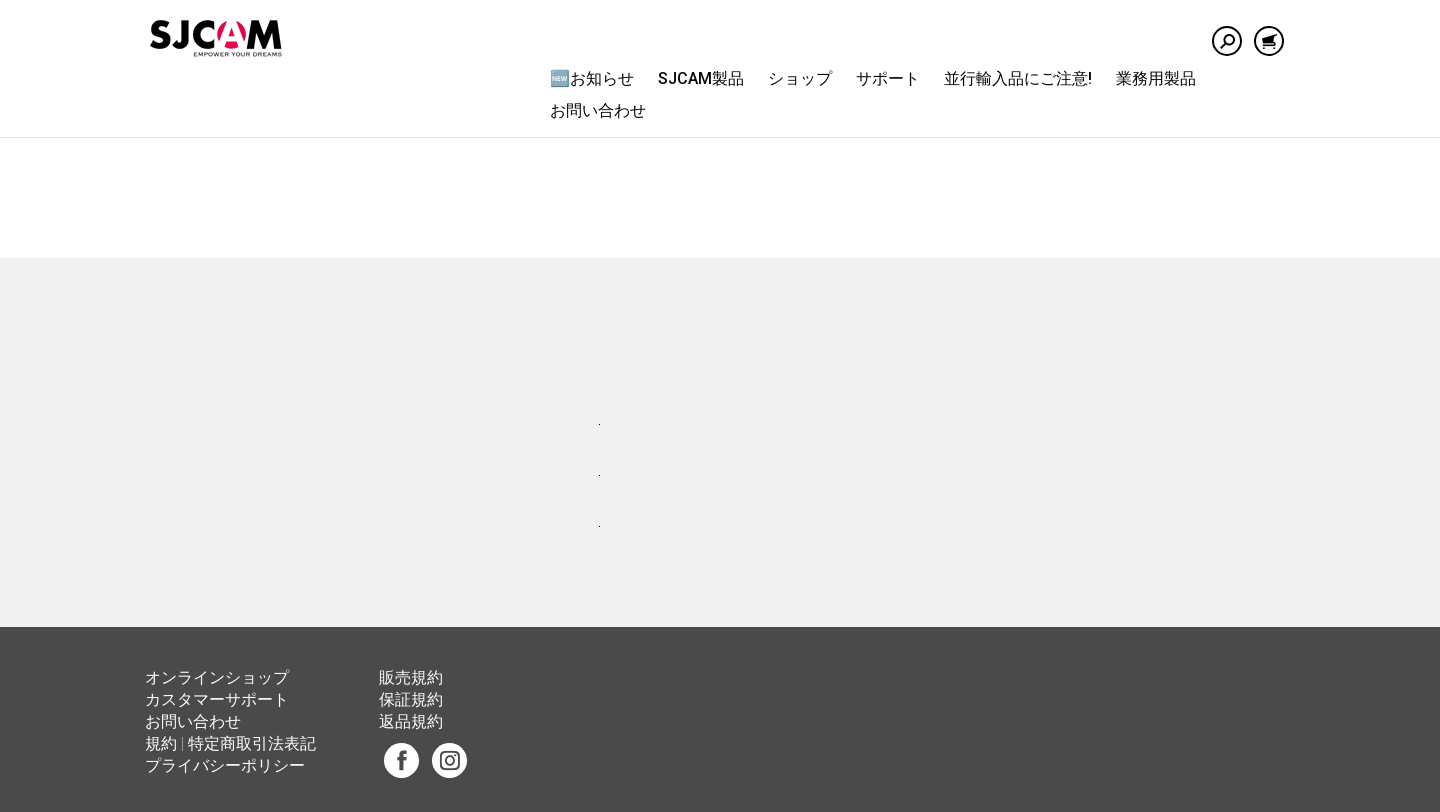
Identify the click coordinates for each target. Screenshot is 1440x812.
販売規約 (411, 677)
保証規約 (411, 699)
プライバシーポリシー (225, 765)
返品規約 (411, 721)
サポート (888, 78)
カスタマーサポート (217, 699)
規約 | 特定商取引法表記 (230, 743)
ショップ (800, 78)
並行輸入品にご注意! (1018, 78)
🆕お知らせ (592, 78)
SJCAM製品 (701, 78)
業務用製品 (1156, 78)
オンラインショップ (217, 677)
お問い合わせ (598, 110)
